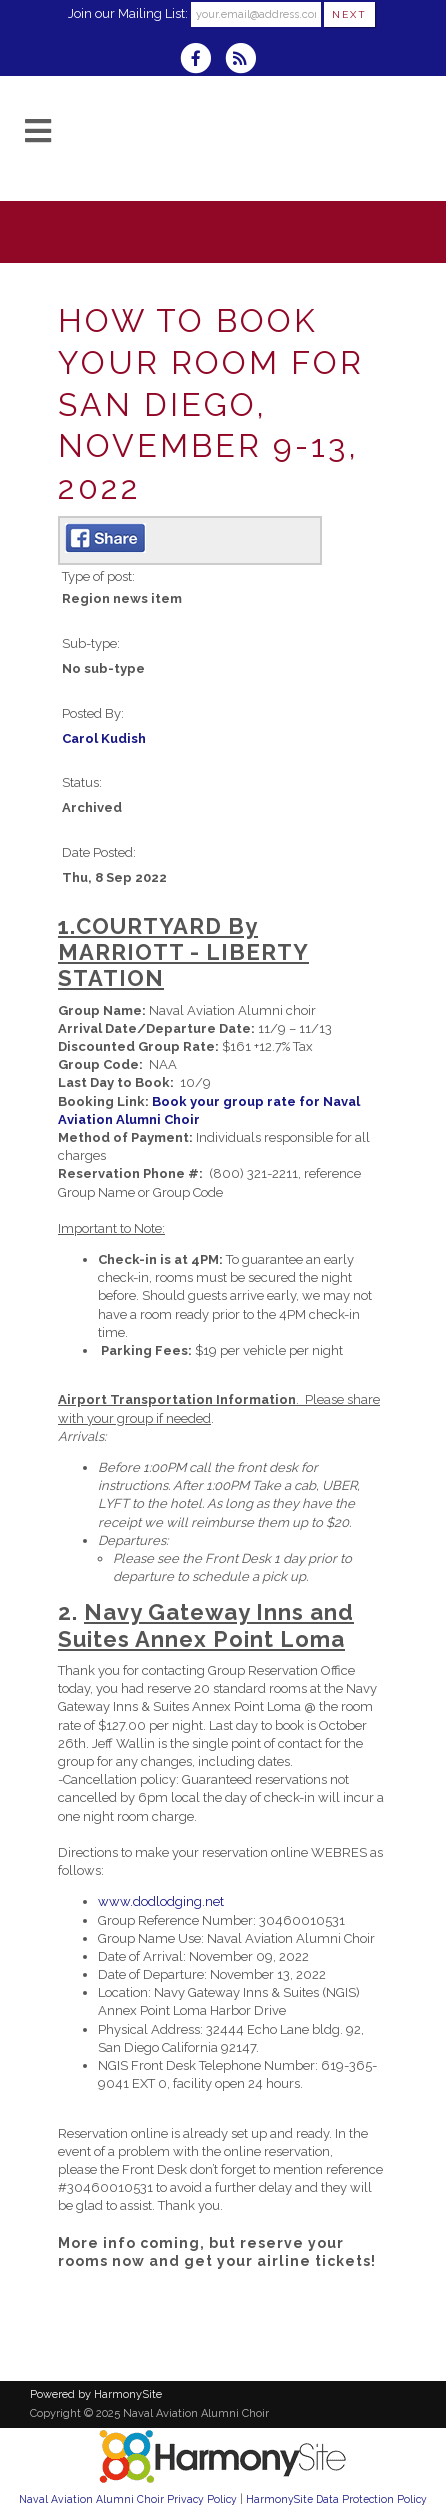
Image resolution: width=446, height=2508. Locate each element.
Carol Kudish (104, 738)
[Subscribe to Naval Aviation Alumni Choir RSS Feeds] (245, 60)
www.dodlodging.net (161, 1901)
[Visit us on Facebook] (202, 60)
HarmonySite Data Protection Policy (336, 2499)
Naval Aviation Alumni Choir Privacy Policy (128, 2499)
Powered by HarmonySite (96, 2394)
